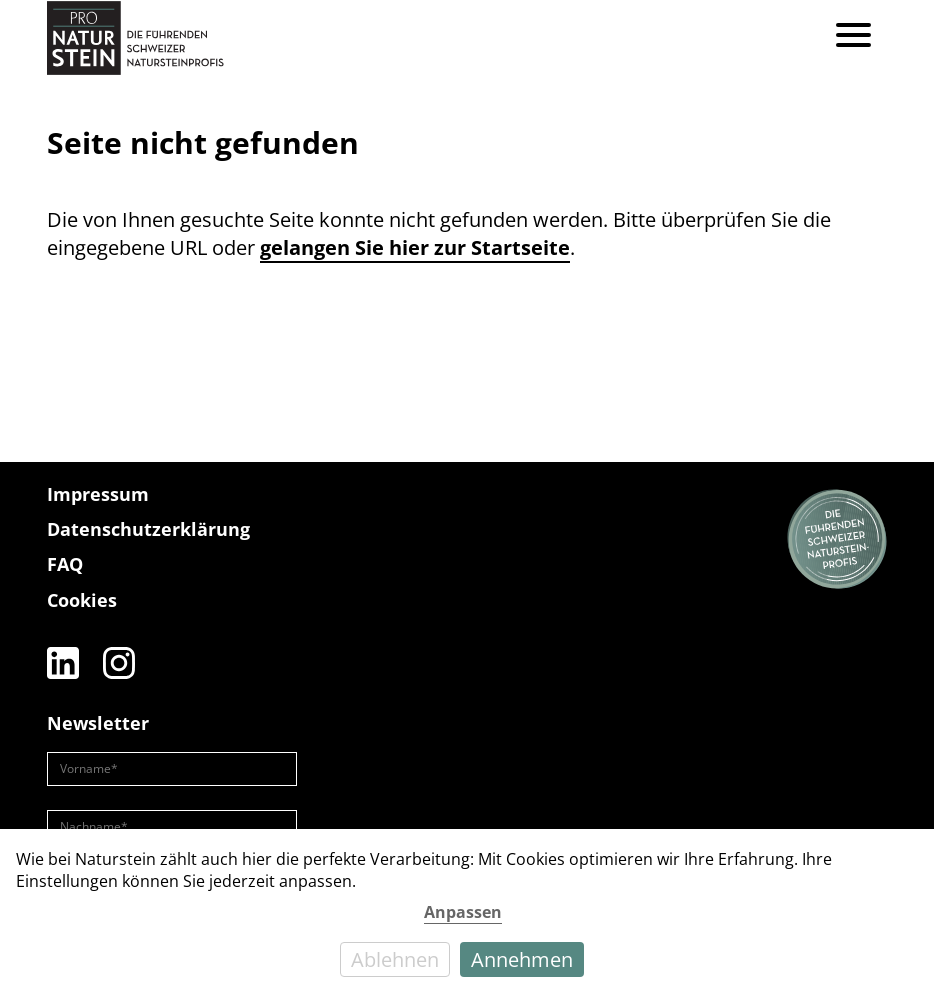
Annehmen (522, 959)
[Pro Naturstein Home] (135, 37)
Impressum (98, 494)
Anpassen (463, 912)
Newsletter (98, 723)
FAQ (65, 564)
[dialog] (467, 911)
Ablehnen (395, 959)
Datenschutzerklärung (148, 529)
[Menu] (853, 37)
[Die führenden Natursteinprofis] (837, 540)
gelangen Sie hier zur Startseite (415, 247)
